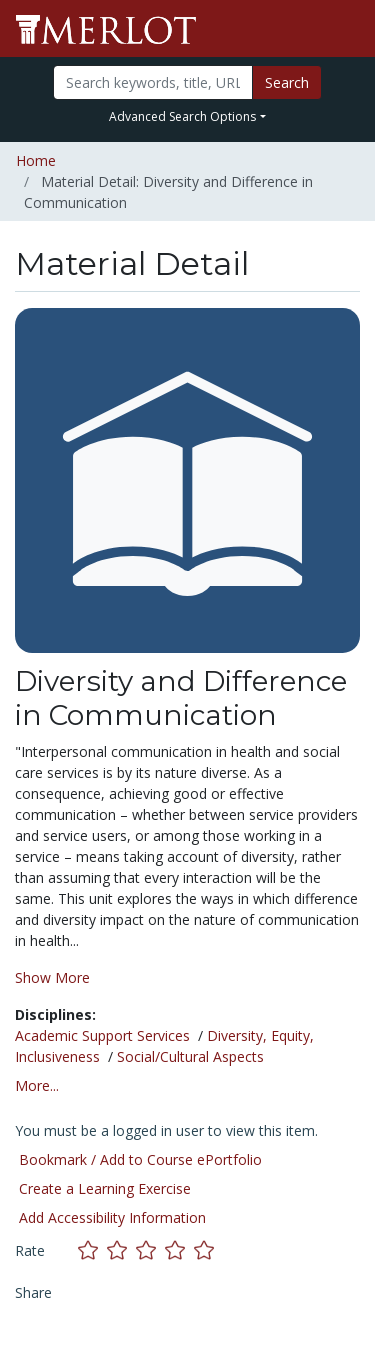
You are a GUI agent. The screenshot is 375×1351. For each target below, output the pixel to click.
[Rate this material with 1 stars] (92, 1250)
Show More (52, 977)
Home (36, 160)
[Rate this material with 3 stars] (150, 1250)
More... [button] (37, 1085)
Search (287, 82)
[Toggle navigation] (347, 29)
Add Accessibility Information (112, 1217)
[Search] (153, 82)
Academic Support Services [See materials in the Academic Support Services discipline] (102, 1035)
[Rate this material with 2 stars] (121, 1250)
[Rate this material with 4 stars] (179, 1250)
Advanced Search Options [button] (182, 116)
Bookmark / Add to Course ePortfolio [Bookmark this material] (140, 1159)
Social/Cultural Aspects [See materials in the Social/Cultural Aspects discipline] (190, 1056)
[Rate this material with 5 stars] (206, 1250)
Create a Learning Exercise (105, 1188)
